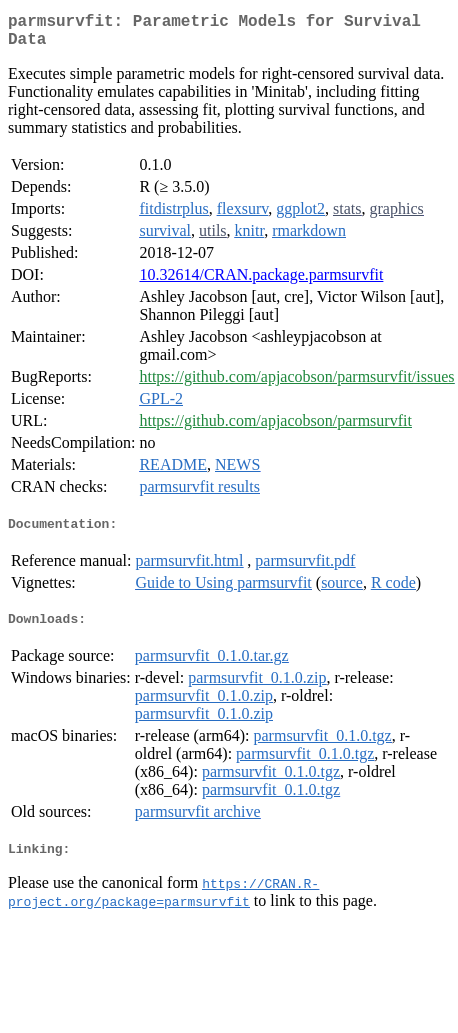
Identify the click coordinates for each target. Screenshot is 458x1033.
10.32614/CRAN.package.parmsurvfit (261, 282)
